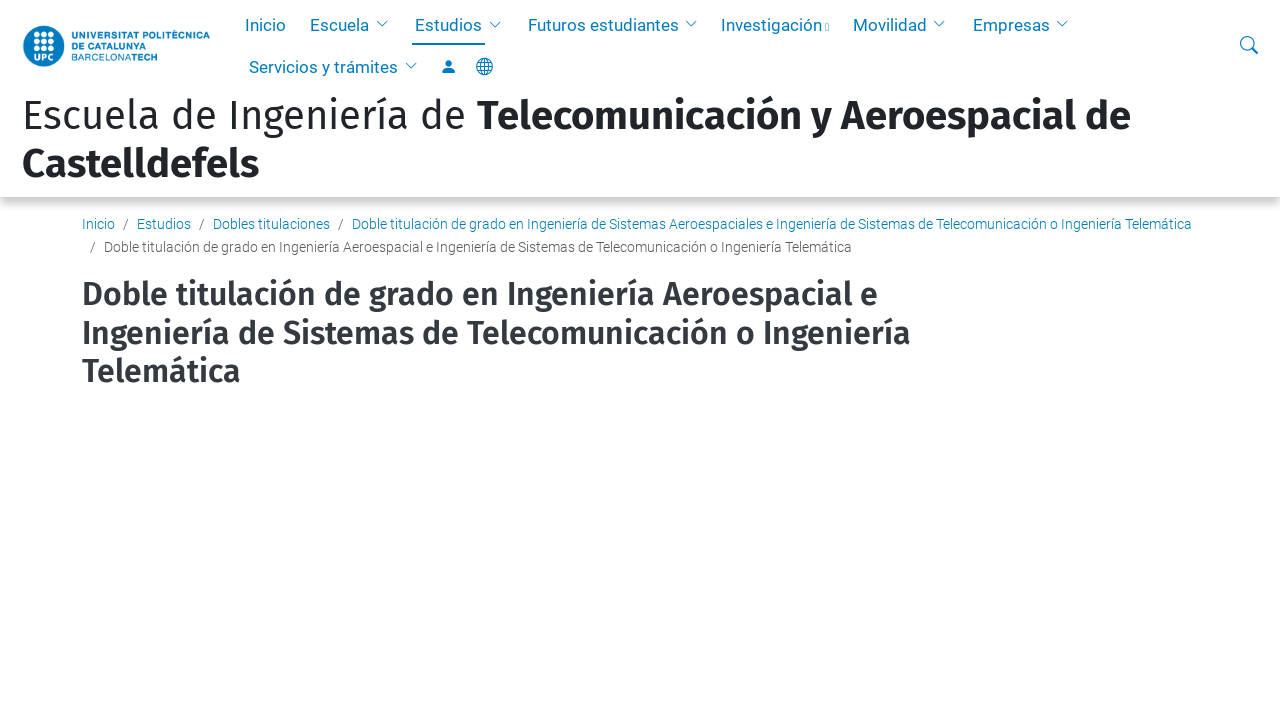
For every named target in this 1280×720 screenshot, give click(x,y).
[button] (386, 25)
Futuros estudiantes (603, 25)
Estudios (448, 25)
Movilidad (890, 25)
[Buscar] (1249, 46)
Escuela (339, 25)
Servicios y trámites (323, 67)
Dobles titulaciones (271, 224)
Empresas (1011, 25)
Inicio (265, 25)
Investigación (771, 25)
